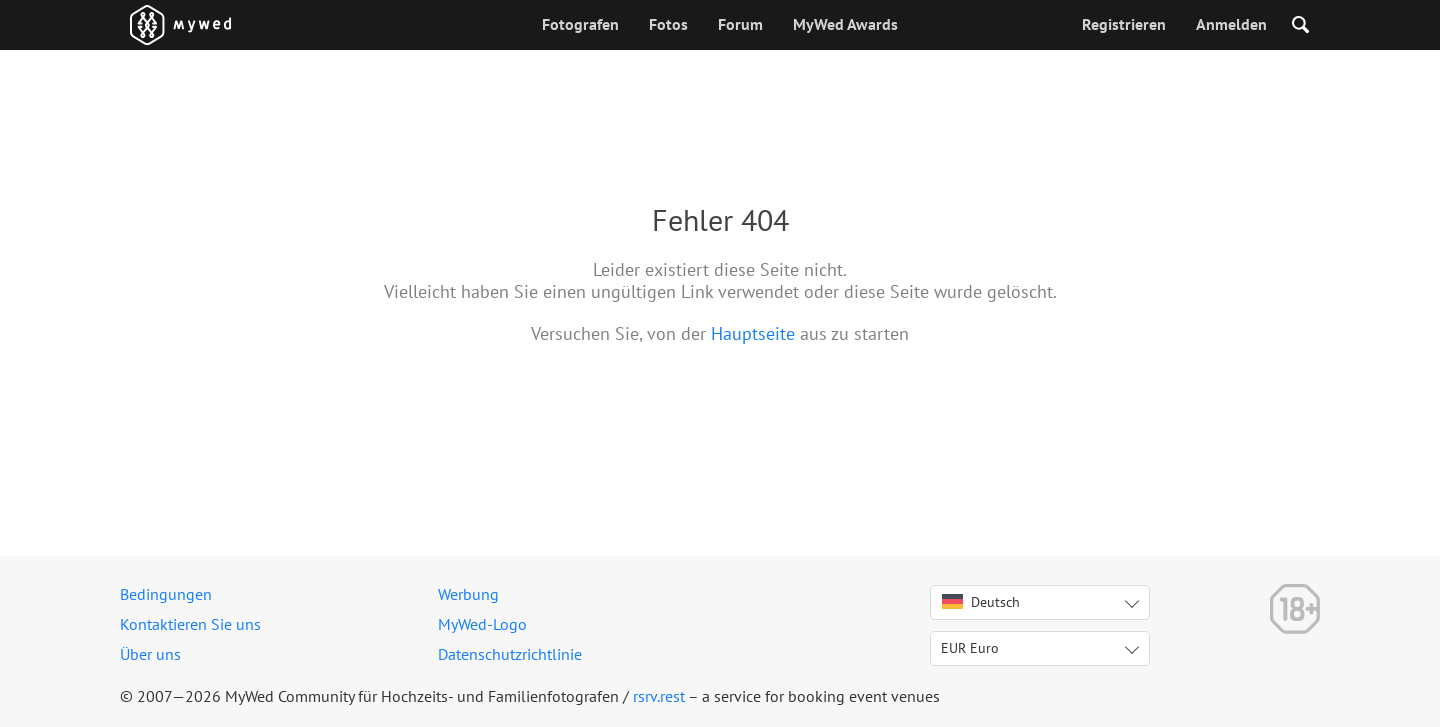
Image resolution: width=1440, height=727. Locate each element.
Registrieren (1124, 24)
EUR (970, 648)
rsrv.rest (659, 696)
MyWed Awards (845, 24)
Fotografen (580, 24)
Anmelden (1231, 24)
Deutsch (981, 602)
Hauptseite (753, 333)
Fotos (668, 24)
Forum (740, 24)
